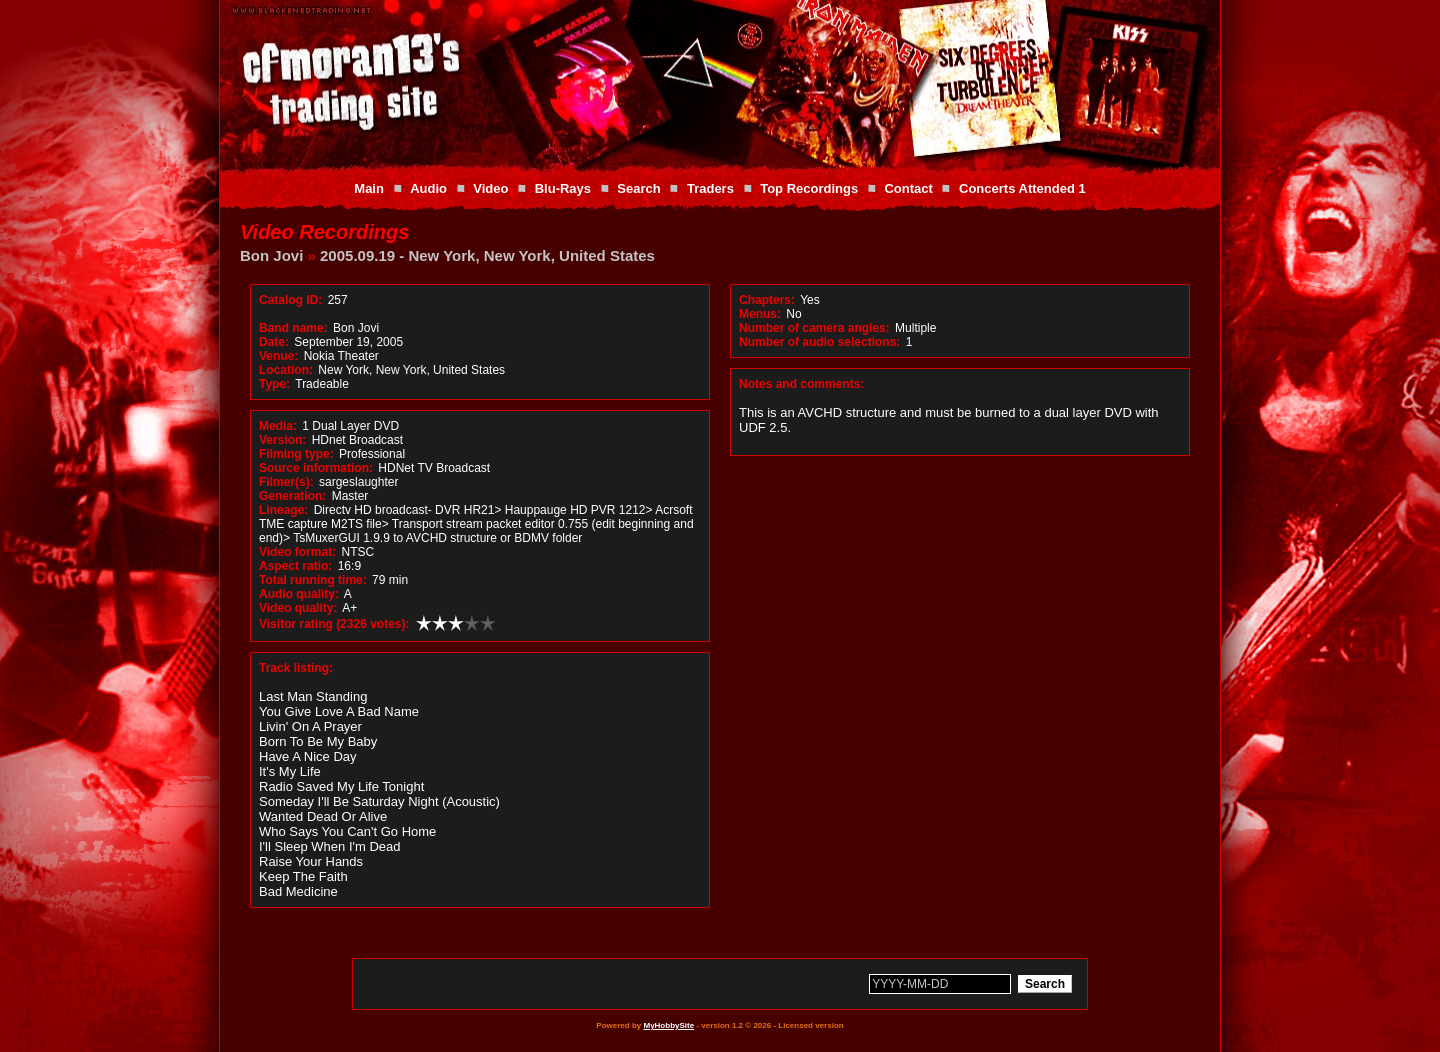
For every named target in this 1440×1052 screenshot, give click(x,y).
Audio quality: (299, 594)
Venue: (278, 356)
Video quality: (298, 608)
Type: (274, 384)
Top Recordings (809, 188)
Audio (428, 188)
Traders (710, 188)
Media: (278, 426)
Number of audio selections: (819, 342)
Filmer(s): (286, 482)
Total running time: (313, 580)
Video (490, 188)
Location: (286, 370)
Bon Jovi (271, 255)
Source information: (316, 468)
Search (638, 188)
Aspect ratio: (295, 566)
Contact (908, 188)
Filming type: (296, 454)
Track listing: (296, 668)
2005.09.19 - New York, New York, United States (487, 255)
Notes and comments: (801, 384)
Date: (274, 342)
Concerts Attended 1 (1022, 188)
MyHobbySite (668, 1025)
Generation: (292, 496)
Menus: (760, 314)
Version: (282, 440)
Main (369, 188)
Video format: (297, 552)
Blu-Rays (563, 188)
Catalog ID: (290, 300)
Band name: (293, 328)
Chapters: (767, 300)
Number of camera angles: (814, 328)
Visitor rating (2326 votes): (334, 624)
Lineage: (283, 510)
